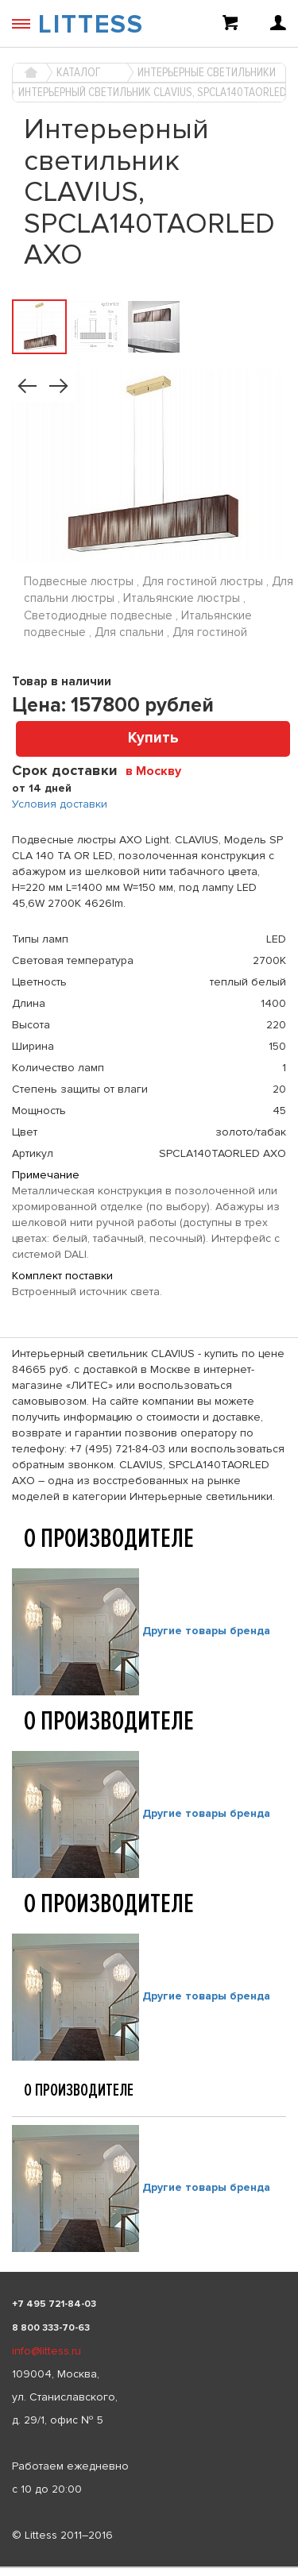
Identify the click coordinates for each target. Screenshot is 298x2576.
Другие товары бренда (206, 1631)
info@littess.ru (46, 2351)
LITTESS (91, 25)
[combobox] (159, 770)
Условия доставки (59, 804)
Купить (153, 738)
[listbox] (149, 2567)
